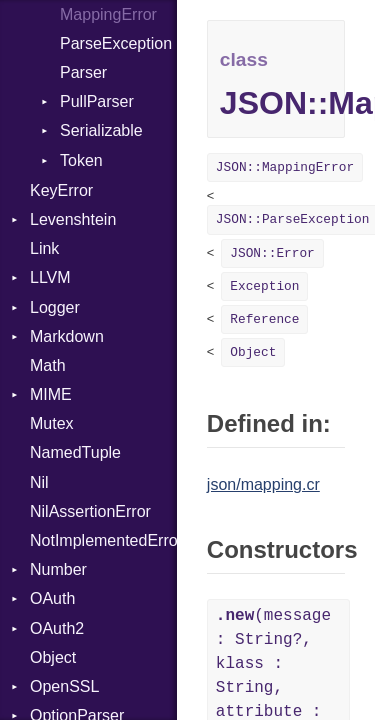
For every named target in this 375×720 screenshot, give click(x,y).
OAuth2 (57, 628)
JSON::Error (272, 253)
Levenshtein (73, 219)
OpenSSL (64, 686)
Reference (264, 319)
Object (53, 657)
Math (48, 365)
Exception (264, 286)
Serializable (101, 130)
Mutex (52, 423)
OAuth (52, 598)
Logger (55, 307)
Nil (39, 482)
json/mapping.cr (263, 484)
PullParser (97, 101)
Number (58, 569)
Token (81, 160)
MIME (51, 394)
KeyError (61, 190)
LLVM (50, 277)
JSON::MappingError (285, 167)
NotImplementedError (103, 540)
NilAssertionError (90, 511)
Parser (83, 72)
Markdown (67, 336)
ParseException (116, 43)
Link (44, 248)
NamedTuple (75, 452)
